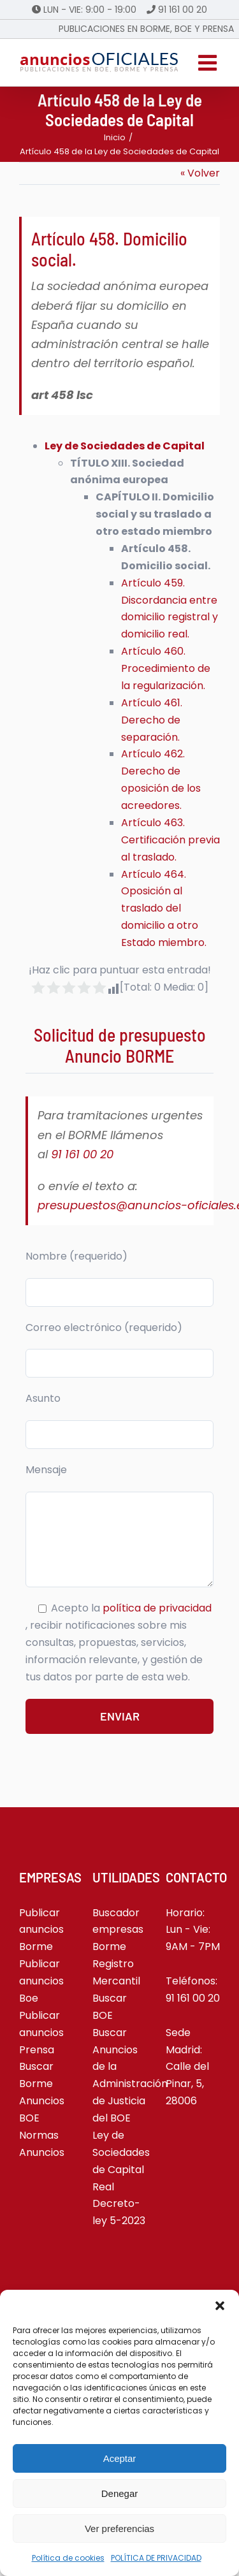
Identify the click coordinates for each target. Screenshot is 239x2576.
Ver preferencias (119, 2528)
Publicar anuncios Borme (41, 1929)
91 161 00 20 (182, 9)
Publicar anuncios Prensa (41, 2032)
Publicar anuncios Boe (41, 1980)
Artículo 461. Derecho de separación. (151, 720)
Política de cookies (68, 2557)
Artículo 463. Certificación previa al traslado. (170, 839)
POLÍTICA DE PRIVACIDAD (156, 2557)
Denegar (119, 2493)
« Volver (200, 173)
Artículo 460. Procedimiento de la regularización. (165, 668)
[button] (220, 2305)
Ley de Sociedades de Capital (125, 446)
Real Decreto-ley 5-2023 (118, 2204)
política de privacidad (157, 1608)
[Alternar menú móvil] (209, 62)
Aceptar (119, 2458)
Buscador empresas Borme (117, 1929)
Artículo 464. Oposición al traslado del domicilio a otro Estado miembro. (163, 908)
